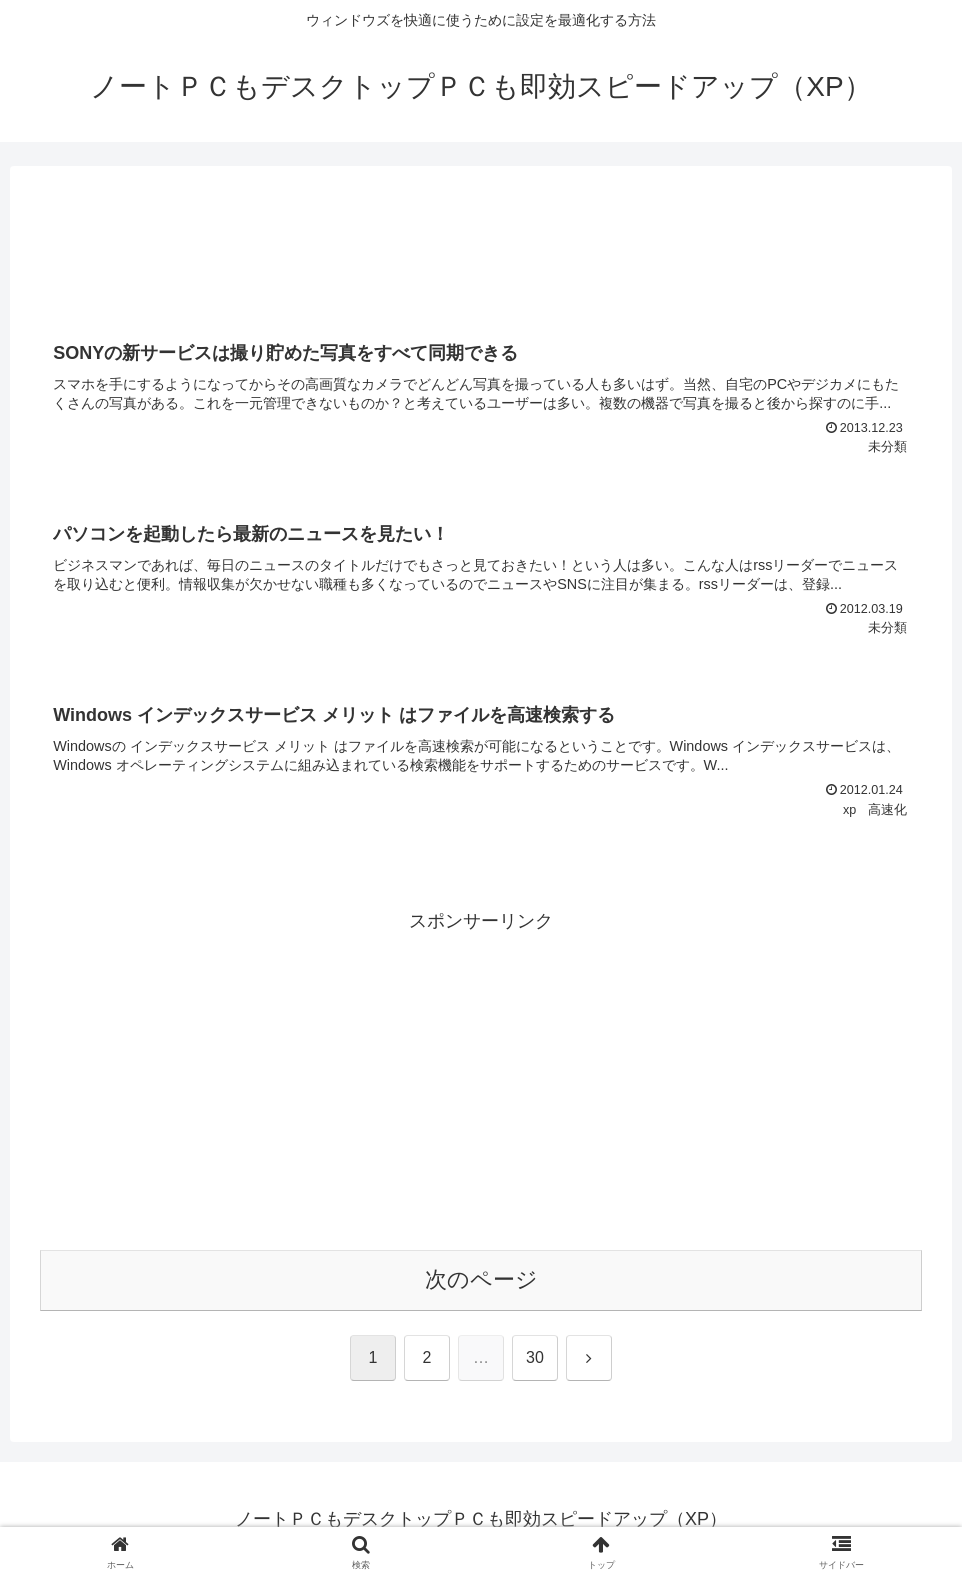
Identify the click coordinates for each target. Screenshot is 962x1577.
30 (535, 1357)
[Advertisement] (481, 248)
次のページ (481, 1279)
